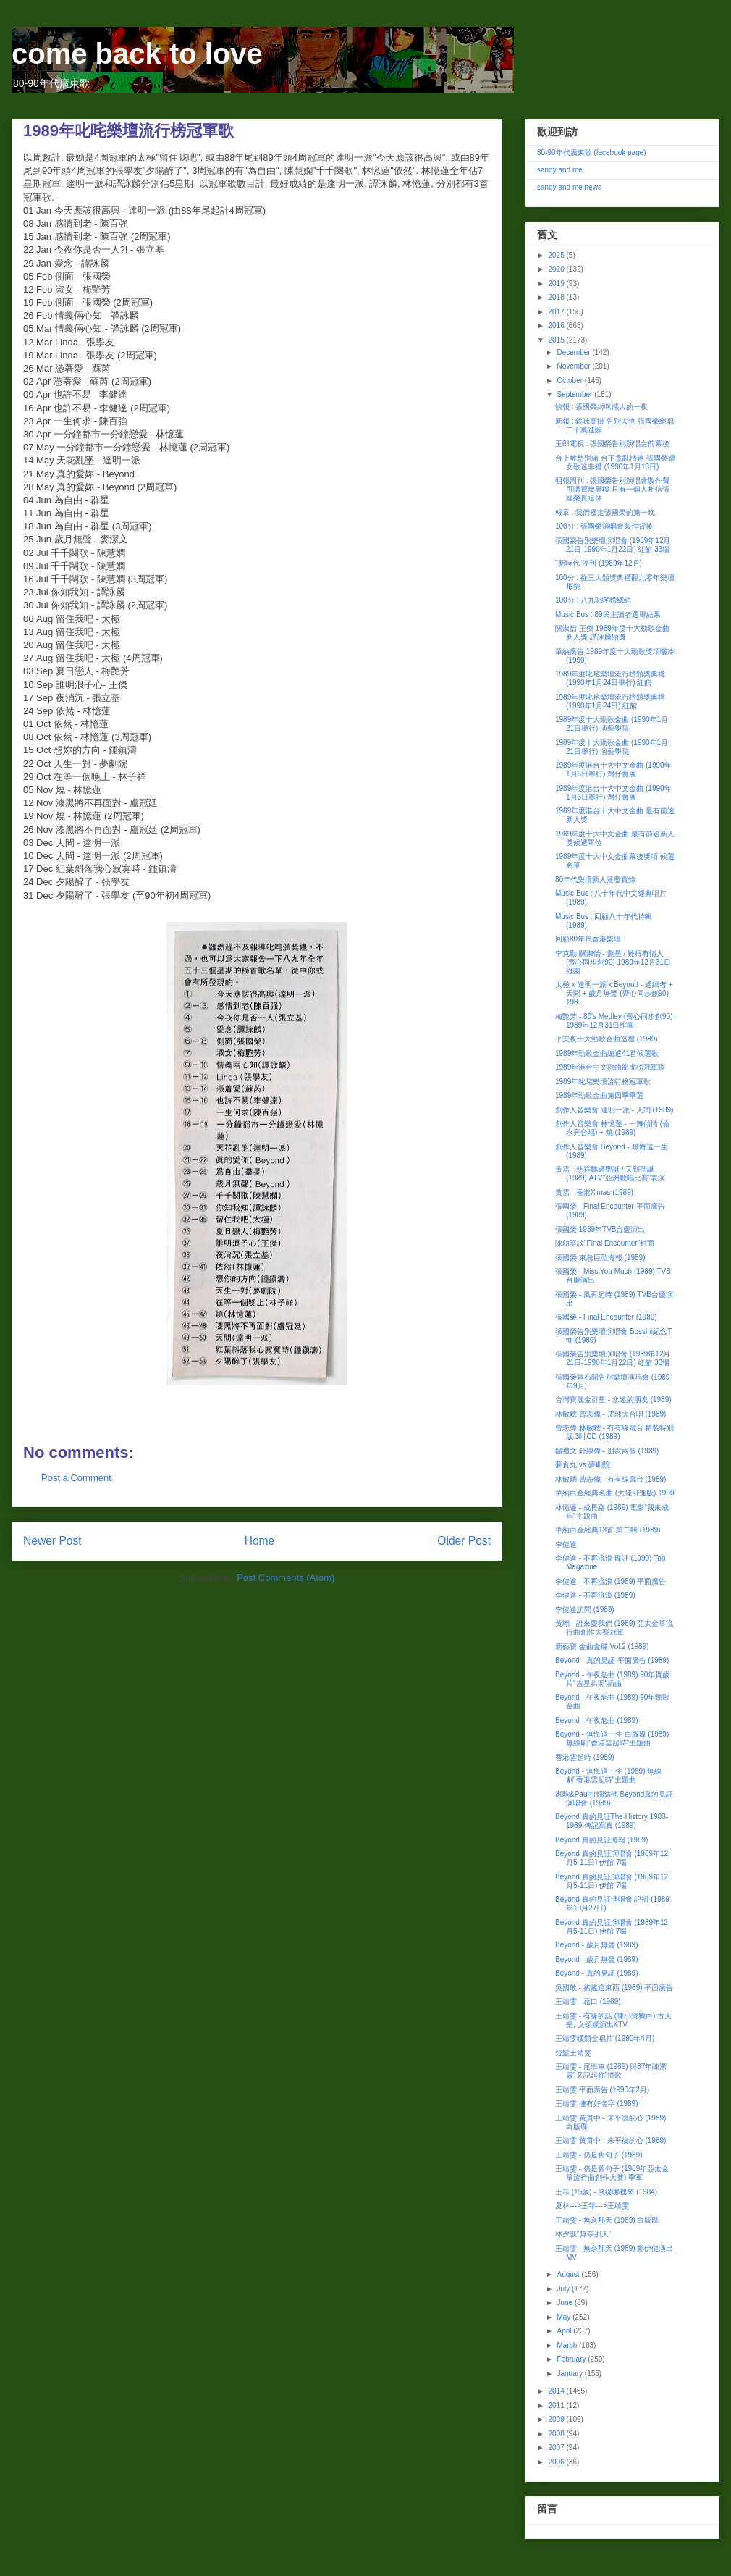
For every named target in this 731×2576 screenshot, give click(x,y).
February (572, 2359)
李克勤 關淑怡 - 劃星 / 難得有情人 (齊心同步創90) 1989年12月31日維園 (613, 962)
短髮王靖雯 (573, 2053)
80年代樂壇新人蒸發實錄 (595, 880)
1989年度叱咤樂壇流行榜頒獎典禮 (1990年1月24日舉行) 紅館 (610, 678)
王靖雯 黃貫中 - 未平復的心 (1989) (610, 2140)
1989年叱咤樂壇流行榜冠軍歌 (603, 1082)
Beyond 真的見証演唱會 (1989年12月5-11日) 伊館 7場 (611, 1858)
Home (260, 1541)
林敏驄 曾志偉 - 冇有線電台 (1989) (610, 1479)
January (570, 2374)
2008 (557, 2434)
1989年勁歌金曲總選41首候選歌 (607, 1053)
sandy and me (560, 170)
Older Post (464, 1541)
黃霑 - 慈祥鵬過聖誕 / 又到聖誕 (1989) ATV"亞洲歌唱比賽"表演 (610, 1173)
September (575, 394)
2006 (557, 2462)
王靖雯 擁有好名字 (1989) (596, 2103)
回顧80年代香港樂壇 (588, 939)
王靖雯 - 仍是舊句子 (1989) (599, 2155)
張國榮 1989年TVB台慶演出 (600, 1229)
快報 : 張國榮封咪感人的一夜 (601, 407)
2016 (557, 326)
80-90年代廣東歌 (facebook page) (591, 152)
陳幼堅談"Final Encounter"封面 (604, 1243)
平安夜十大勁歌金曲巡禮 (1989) (606, 1039)
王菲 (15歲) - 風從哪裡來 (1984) (606, 2192)
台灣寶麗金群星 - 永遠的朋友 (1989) (613, 1400)
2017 (557, 312)
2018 (557, 297)
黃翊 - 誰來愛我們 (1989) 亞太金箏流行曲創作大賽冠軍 (614, 1627)
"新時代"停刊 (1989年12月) (598, 563)
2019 (557, 284)
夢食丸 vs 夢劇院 (582, 1465)
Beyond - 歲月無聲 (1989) (596, 1945)
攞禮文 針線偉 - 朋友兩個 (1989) (607, 1451)
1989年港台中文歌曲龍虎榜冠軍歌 (610, 1067)
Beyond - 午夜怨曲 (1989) (596, 1720)
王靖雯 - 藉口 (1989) (588, 2001)
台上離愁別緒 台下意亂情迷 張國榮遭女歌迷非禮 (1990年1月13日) (615, 462)
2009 (557, 2419)
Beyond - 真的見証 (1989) (596, 1973)
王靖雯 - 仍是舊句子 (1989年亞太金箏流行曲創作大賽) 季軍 (612, 2173)
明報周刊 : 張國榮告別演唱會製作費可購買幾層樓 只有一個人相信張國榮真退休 (612, 489)
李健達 (566, 1544)
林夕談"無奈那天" (583, 2234)
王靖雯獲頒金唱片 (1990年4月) (604, 2038)
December (574, 352)
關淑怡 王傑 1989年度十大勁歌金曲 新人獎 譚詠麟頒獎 (612, 632)
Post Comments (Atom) (285, 1577)
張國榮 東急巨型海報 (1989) (600, 1258)
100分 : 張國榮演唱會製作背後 (604, 526)
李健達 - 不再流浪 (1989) (595, 1595)
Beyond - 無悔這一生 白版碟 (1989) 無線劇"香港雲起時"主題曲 (612, 1738)
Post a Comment (76, 1477)
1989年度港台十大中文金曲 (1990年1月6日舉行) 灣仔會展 (613, 769)
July (564, 2289)
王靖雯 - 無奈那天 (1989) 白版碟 (607, 2220)
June (565, 2303)
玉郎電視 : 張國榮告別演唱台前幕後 (612, 444)
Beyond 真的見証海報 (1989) (601, 1840)
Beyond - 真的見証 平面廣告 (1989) (612, 1660)
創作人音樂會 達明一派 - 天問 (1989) (614, 1110)
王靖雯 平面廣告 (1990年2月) (602, 2090)
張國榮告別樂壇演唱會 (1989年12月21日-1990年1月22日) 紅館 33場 (612, 545)
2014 (557, 2391)
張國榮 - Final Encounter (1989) (606, 1317)
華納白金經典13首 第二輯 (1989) (608, 1530)
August (569, 2274)
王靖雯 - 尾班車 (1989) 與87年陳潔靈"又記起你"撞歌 (611, 2071)
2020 (557, 269)
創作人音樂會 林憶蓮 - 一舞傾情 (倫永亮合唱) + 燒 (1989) (612, 1128)
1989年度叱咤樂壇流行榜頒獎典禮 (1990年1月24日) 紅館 (610, 701)
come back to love (137, 54)
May (564, 2317)
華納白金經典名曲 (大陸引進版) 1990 (614, 1493)
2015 (557, 340)
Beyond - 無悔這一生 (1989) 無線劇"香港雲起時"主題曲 (608, 1775)
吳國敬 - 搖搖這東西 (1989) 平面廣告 (614, 1988)
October (570, 381)
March (568, 2345)
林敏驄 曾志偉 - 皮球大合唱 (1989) (610, 1414)
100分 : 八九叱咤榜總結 (593, 600)
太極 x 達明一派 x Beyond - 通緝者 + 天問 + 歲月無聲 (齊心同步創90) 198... (614, 993)
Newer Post (52, 1541)
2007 (557, 2447)
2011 (557, 2405)
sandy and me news (569, 187)
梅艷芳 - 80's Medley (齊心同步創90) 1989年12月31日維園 (614, 1020)
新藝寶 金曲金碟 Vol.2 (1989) (601, 1646)
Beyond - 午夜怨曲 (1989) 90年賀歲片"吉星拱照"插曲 (612, 1679)
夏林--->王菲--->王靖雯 (592, 2206)
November (574, 366)
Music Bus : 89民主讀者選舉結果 (608, 614)
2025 (557, 255)
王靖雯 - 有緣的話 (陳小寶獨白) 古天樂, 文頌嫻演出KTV (613, 2020)
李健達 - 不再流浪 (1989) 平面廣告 (610, 1581)
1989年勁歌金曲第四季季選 (599, 1095)
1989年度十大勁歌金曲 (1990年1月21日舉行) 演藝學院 (611, 724)
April (565, 2331)
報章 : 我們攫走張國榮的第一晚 (605, 512)
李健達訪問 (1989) (584, 1610)
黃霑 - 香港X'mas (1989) (594, 1192)
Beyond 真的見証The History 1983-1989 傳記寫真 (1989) (611, 1821)
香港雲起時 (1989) (584, 1757)
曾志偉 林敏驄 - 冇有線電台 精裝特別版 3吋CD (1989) (614, 1432)
